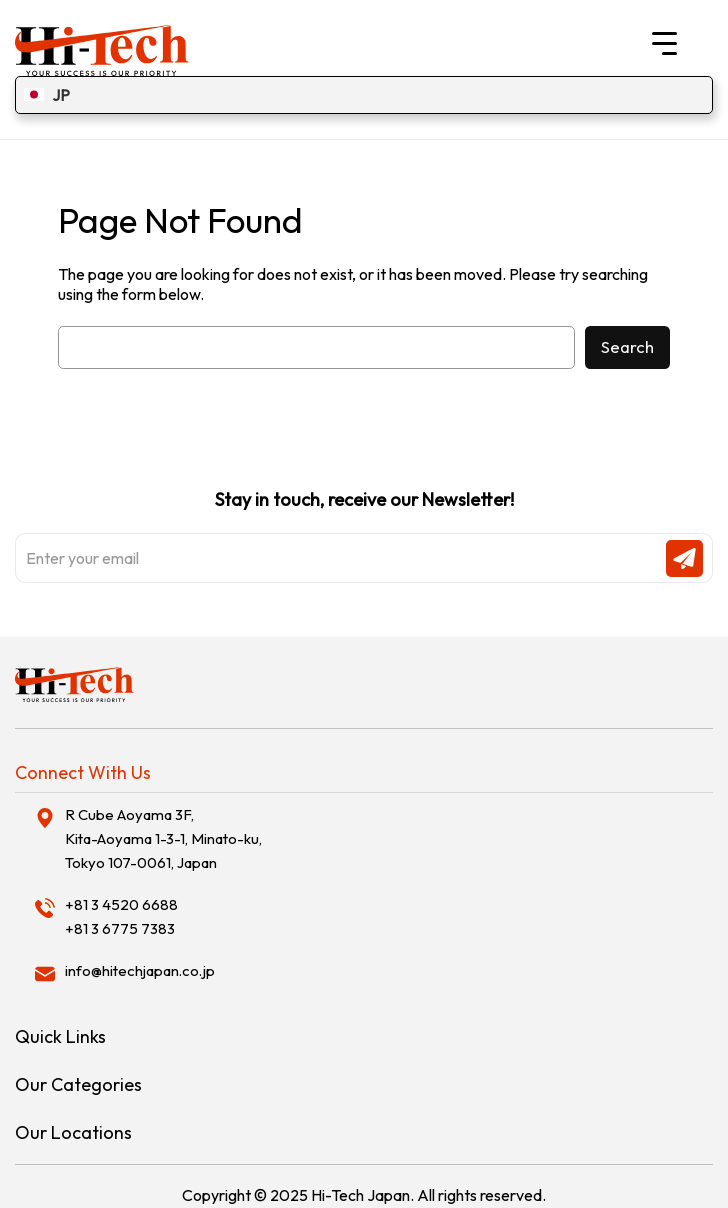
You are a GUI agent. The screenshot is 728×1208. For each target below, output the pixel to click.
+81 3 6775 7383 (120, 928)
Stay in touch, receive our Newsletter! (364, 535)
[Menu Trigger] (664, 42)
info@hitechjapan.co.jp (140, 970)
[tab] (364, 773)
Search (627, 346)
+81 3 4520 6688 (121, 904)
